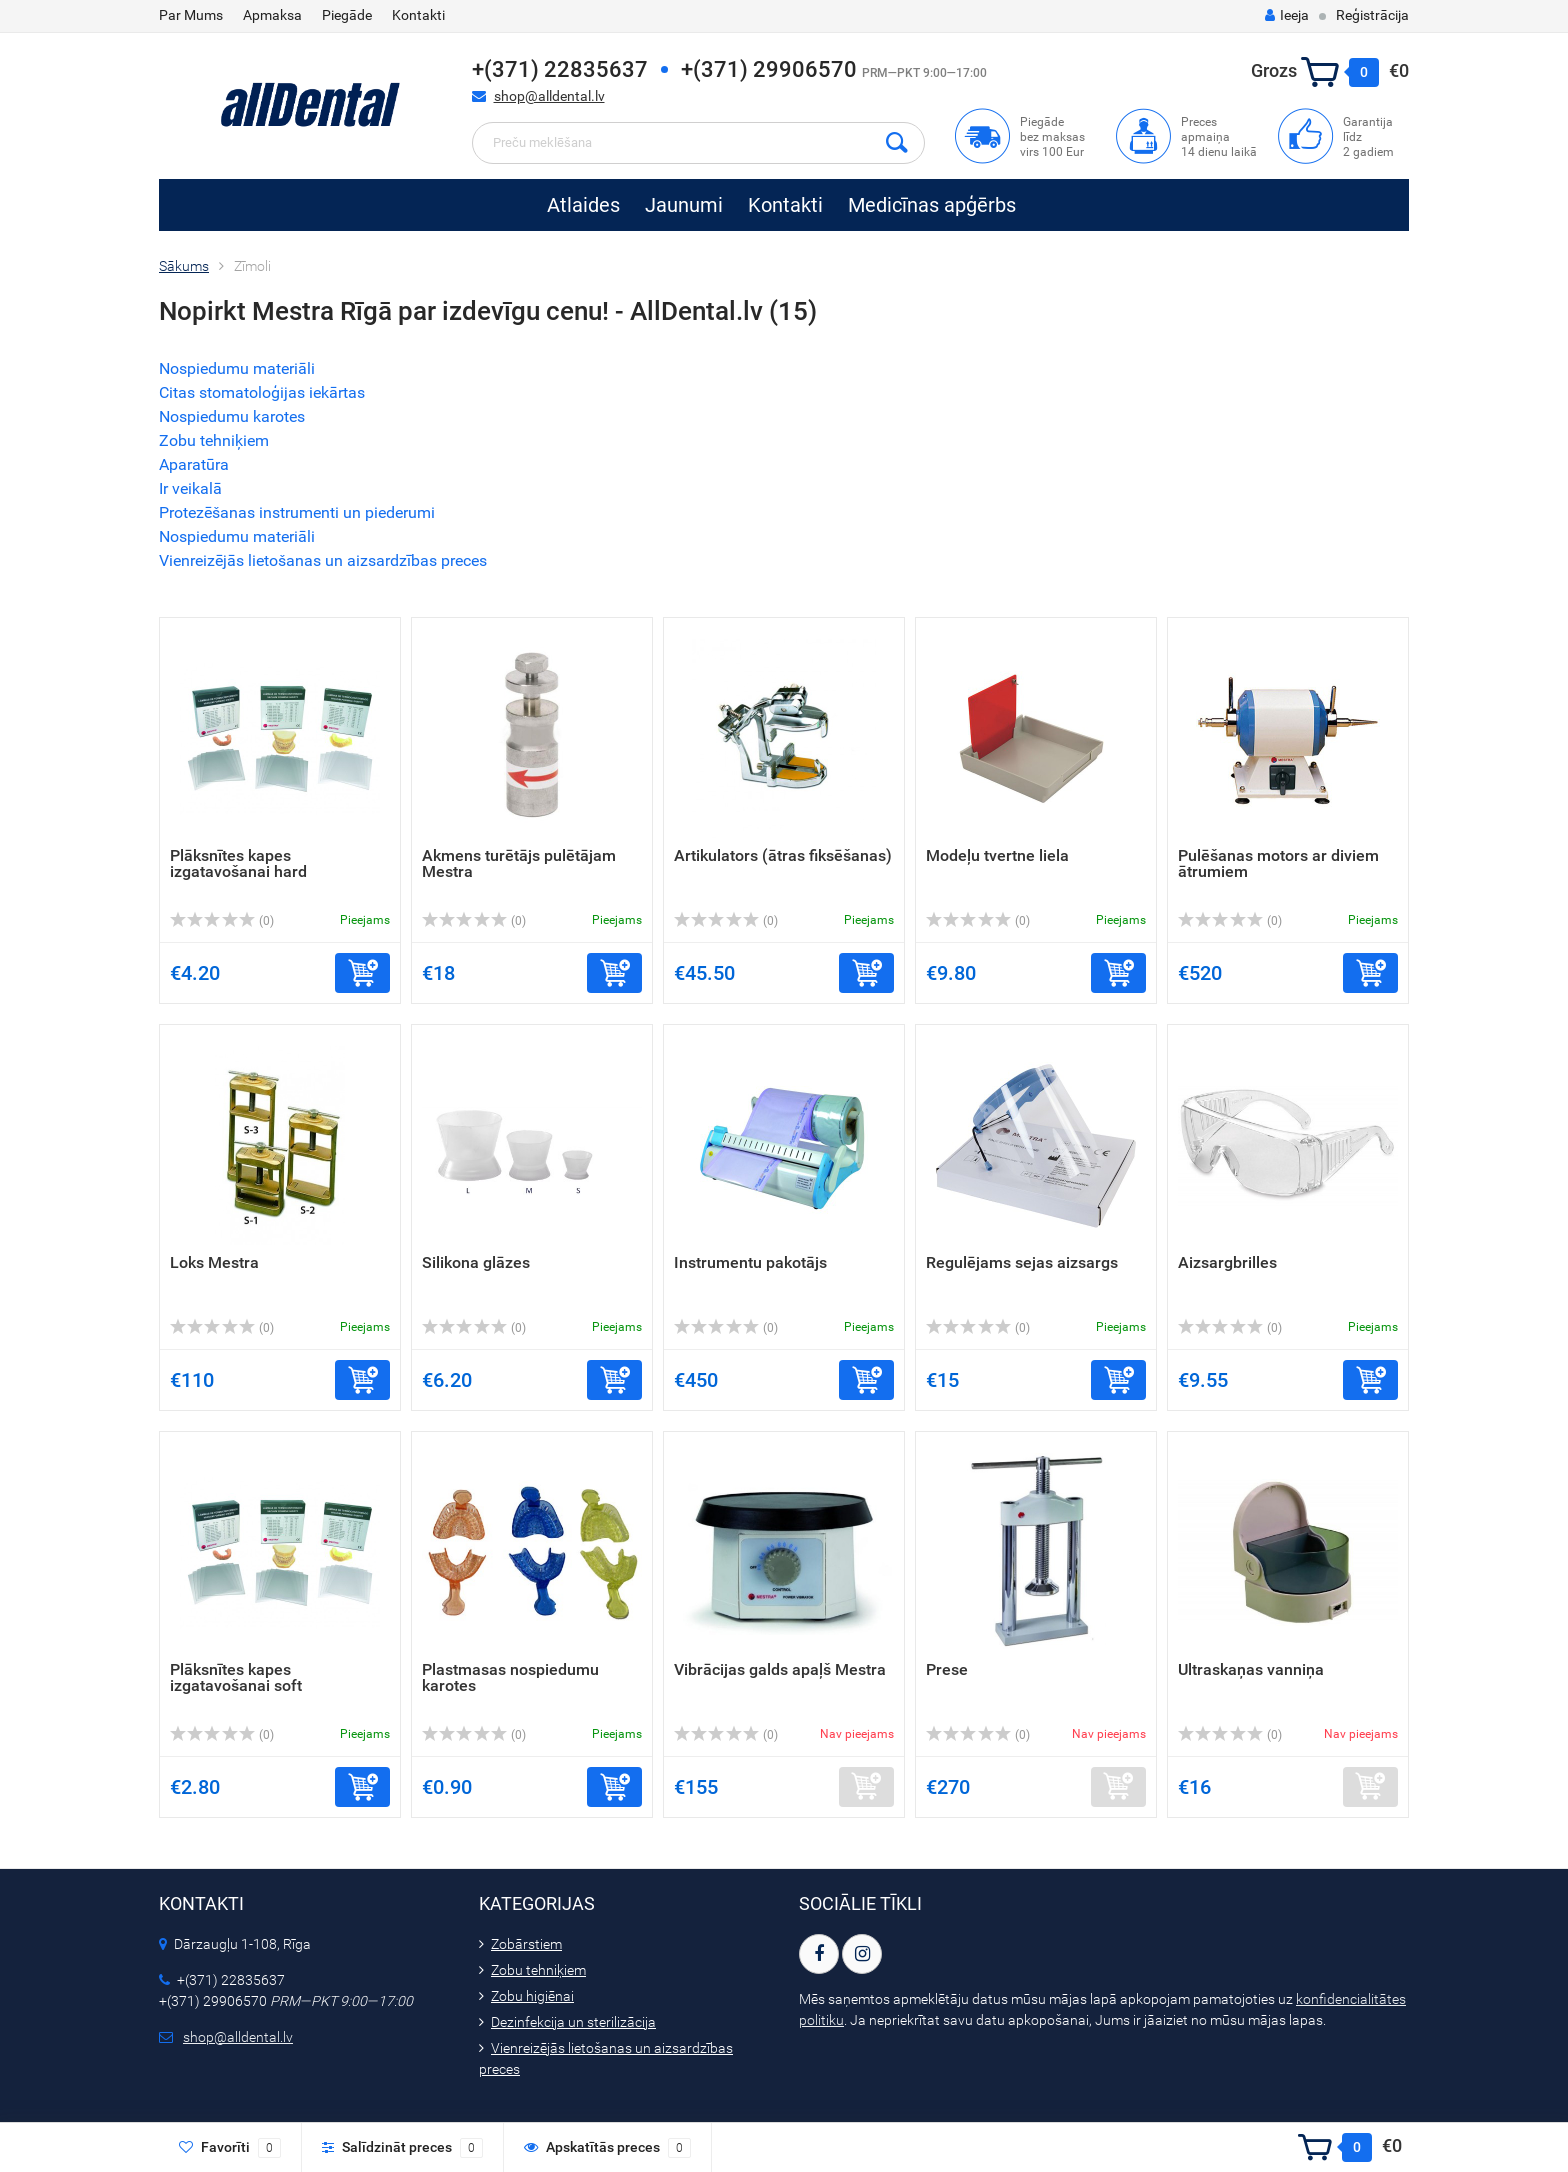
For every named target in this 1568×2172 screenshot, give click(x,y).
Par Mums (191, 15)
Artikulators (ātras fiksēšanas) (783, 855)
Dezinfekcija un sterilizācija (573, 2022)
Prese (947, 1669)
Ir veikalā (190, 488)
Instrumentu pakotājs (750, 1262)
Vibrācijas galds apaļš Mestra (780, 1669)
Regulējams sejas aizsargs (1022, 1262)
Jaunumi (684, 205)
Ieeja (1287, 15)
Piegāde (347, 15)
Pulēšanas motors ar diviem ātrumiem (1278, 863)
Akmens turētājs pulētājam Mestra (519, 863)
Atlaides (583, 205)
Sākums (184, 266)
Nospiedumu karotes (232, 416)
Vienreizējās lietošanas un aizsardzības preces (323, 560)
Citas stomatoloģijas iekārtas (262, 392)
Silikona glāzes (476, 1262)
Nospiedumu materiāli (237, 368)
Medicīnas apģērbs (932, 205)
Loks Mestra (214, 1262)
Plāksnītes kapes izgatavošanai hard (238, 863)
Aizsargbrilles (1227, 1262)
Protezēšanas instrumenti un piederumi (297, 512)
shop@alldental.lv (549, 96)
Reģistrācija (1372, 15)
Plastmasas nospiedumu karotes (510, 1677)
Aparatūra (194, 464)
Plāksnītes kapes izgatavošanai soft (236, 1677)
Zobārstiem (526, 1944)
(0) (222, 921)
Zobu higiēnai (532, 1996)
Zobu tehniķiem (214, 440)
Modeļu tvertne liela (997, 855)
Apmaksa (272, 15)
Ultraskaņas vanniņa (1251, 1669)
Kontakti (418, 15)
